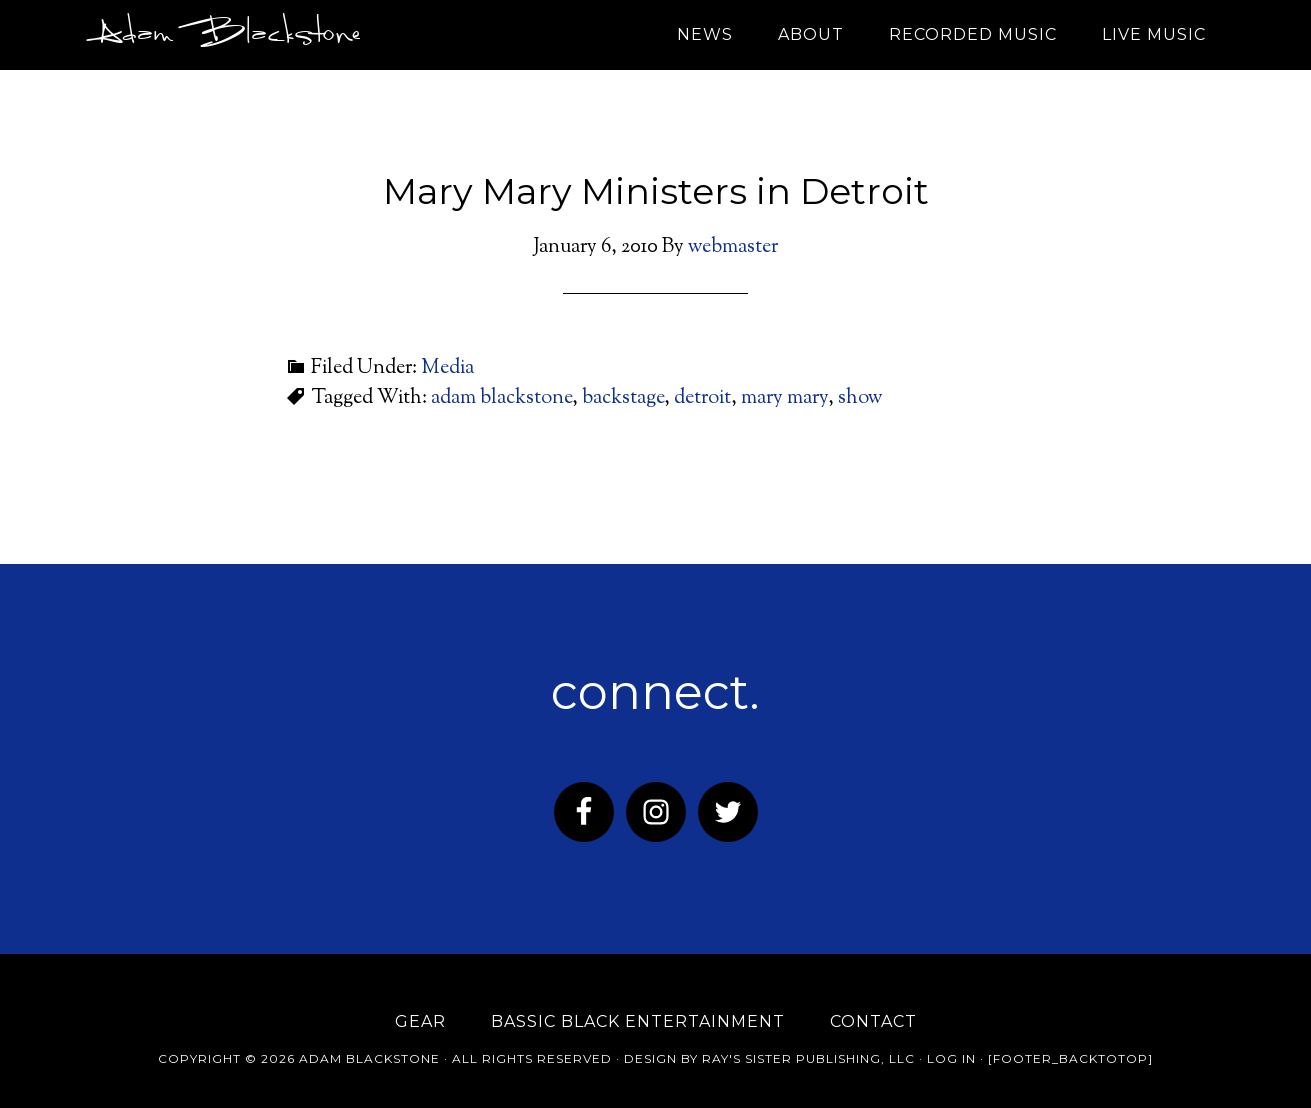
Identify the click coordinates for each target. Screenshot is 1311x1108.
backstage (623, 398)
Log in (951, 1058)
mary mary (784, 398)
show (860, 398)
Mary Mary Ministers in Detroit (656, 191)
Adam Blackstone (224, 35)
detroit (702, 398)
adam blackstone (501, 398)
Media (447, 368)
